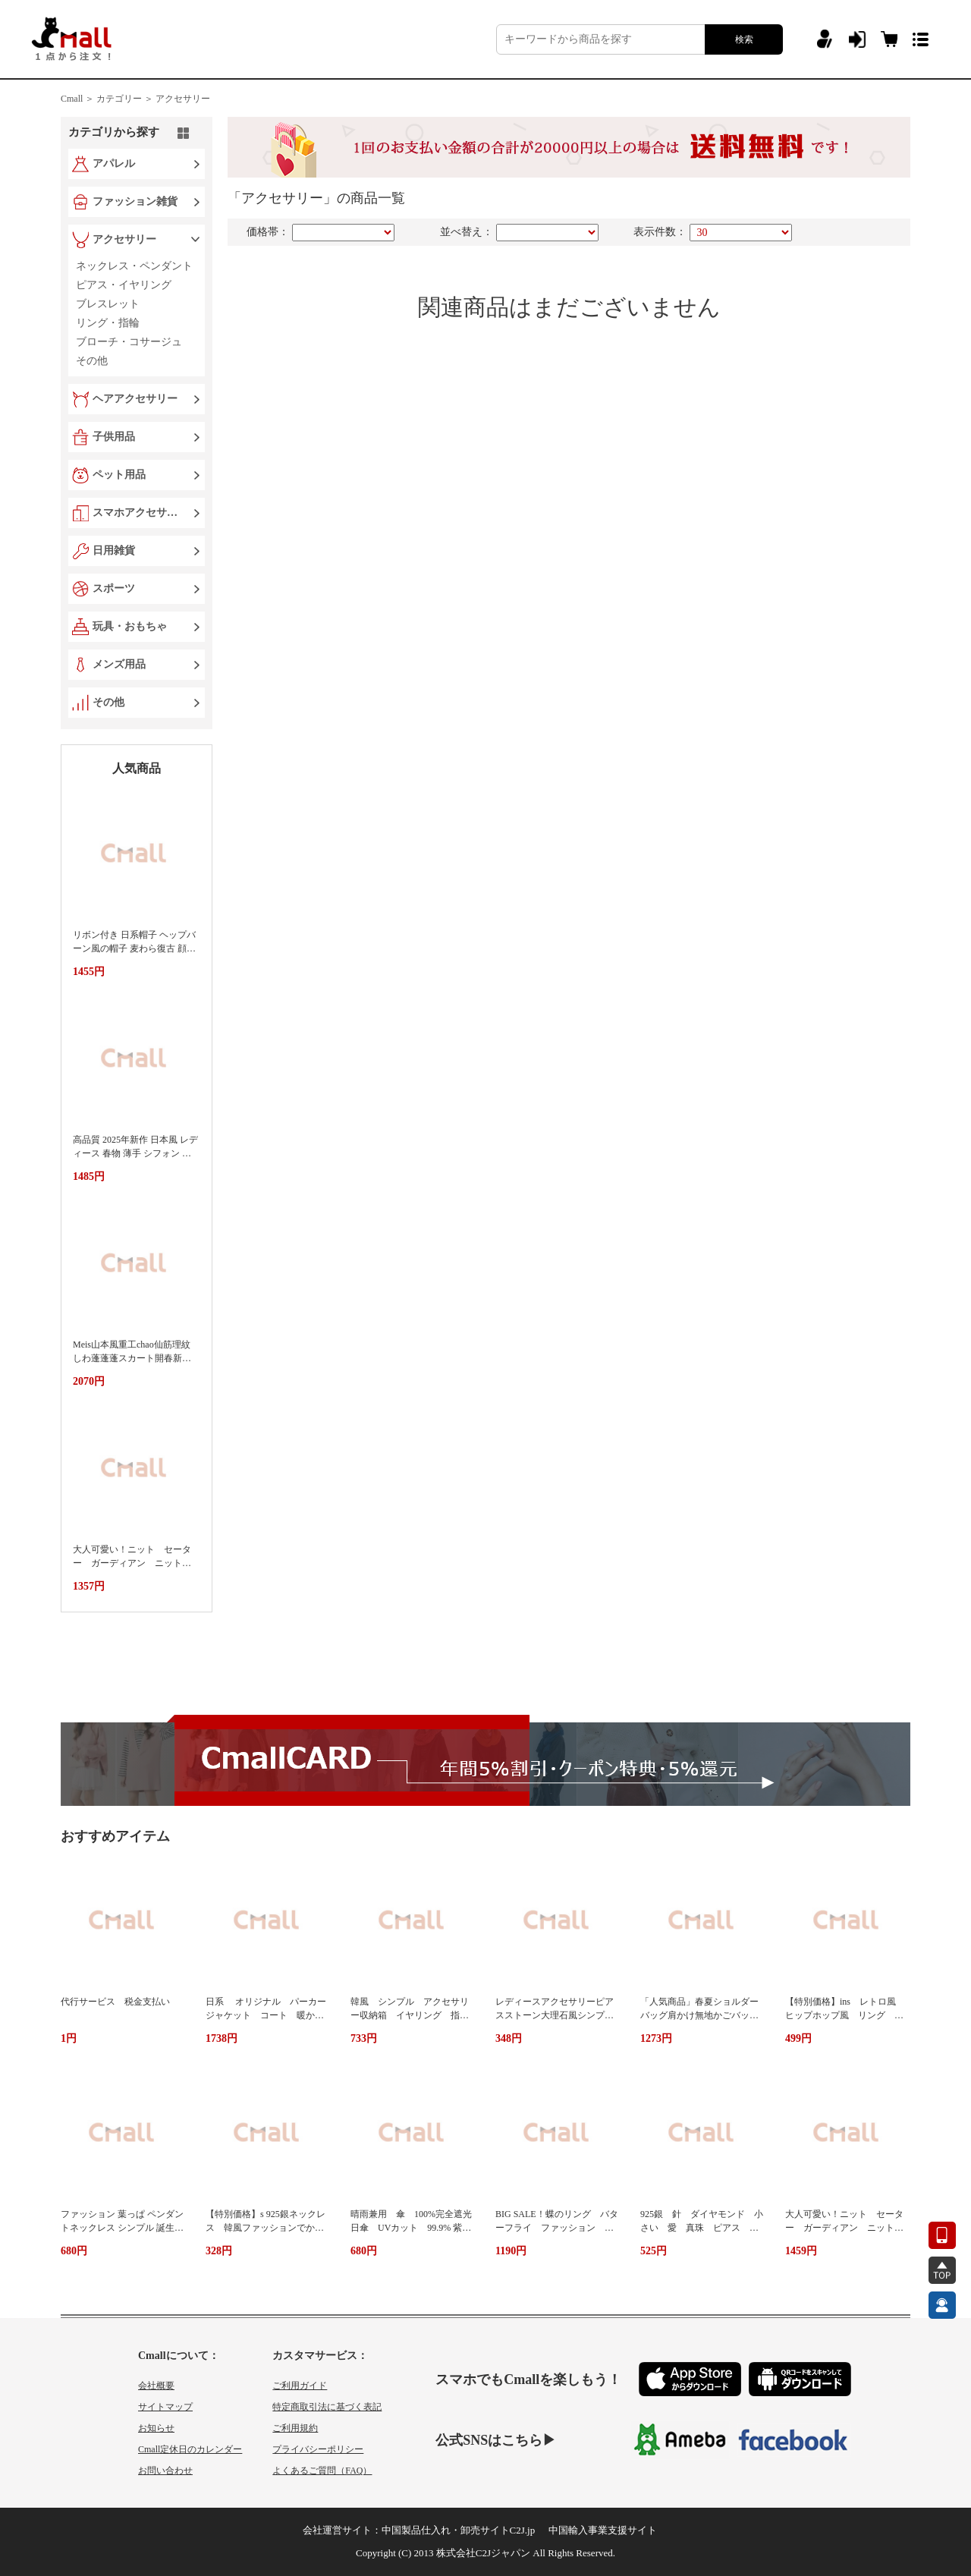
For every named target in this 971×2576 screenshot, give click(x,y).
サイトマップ (165, 2406)
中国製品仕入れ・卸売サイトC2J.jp (459, 2530)
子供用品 (114, 436)
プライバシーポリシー (317, 2449)
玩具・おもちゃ (130, 626)
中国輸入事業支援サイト (602, 2530)
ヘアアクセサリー (135, 398)
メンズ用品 (119, 664)
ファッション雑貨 (135, 201)
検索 (744, 39)
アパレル (114, 163)
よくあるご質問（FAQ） (322, 2470)
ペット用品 (119, 474)
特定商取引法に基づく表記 (327, 2406)
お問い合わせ (165, 2470)
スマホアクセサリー (138, 512)
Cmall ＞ (77, 98)
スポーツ (114, 588)
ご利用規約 (295, 2428)
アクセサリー (183, 98)
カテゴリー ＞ (124, 98)
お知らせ (156, 2428)
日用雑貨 (114, 550)
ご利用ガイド (299, 2385)
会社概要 (156, 2385)
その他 (108, 702)
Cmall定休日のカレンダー (190, 2449)
